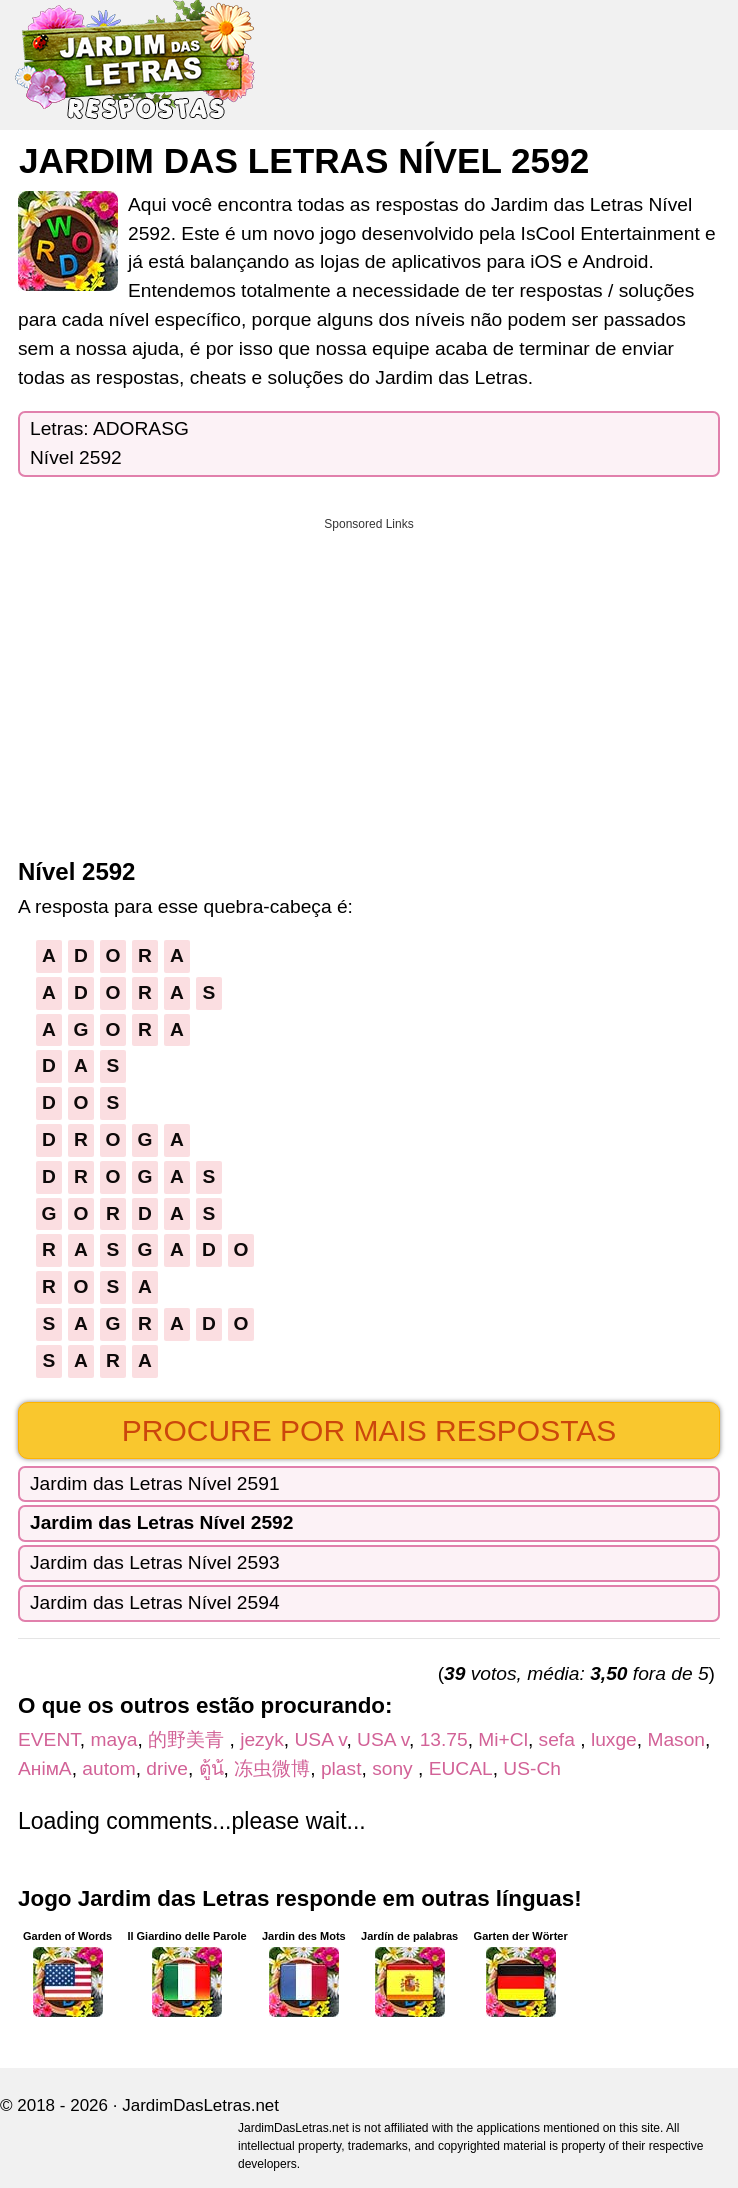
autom (108, 1768)
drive (167, 1768)
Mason (676, 1739)
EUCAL (461, 1768)
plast (341, 1768)
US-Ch (532, 1768)
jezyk (262, 1739)
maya (114, 1739)
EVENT (49, 1739)
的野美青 (188, 1739)
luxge (614, 1739)
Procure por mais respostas (369, 1430)
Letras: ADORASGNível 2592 (109, 443)
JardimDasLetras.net (200, 2105)
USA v (321, 1739)
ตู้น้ (211, 1768)
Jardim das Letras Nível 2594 (155, 1602)
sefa (560, 1739)
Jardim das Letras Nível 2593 (155, 1562)
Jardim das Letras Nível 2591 (155, 1483)
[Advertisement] (369, 681)
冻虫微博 (272, 1768)
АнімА (45, 1768)
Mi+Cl (503, 1739)
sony (395, 1768)
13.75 (444, 1739)
